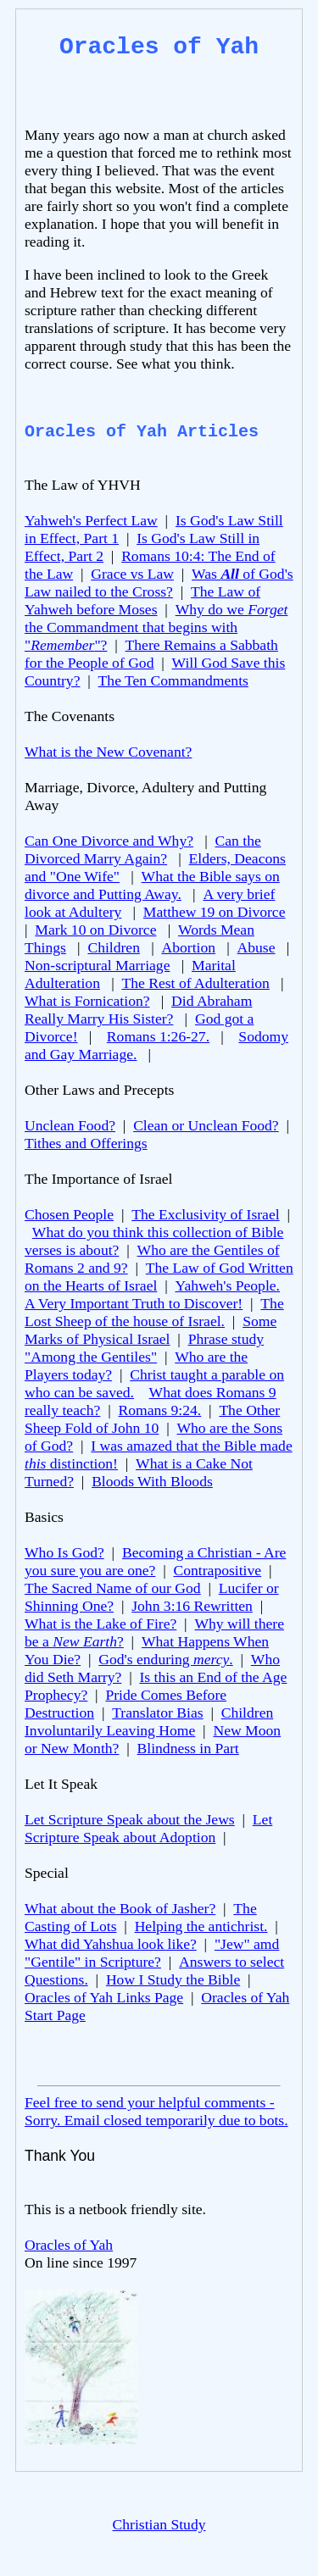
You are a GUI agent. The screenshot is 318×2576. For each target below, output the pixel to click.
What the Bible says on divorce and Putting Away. (152, 885)
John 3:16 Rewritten (192, 1605)
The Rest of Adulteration (195, 982)
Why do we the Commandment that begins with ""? (156, 627)
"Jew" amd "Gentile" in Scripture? (152, 1952)
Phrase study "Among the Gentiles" (144, 1347)
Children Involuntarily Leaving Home (149, 1721)
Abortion (188, 947)
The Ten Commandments (173, 680)
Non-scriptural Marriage (97, 965)
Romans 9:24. (160, 1410)
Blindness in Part (188, 1748)
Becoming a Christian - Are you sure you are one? (155, 1561)
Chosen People (69, 1214)
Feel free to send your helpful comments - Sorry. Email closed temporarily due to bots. (156, 2111)
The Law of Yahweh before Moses (142, 600)
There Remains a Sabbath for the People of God (151, 653)
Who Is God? (64, 1552)
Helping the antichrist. (201, 1926)
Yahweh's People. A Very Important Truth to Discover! (152, 1294)
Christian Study (159, 2524)
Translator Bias (157, 1712)
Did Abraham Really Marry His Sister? (138, 1009)
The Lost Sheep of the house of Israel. (154, 1312)
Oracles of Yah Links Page (104, 1997)
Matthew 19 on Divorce (214, 911)
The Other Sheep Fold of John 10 (152, 1419)
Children (113, 947)
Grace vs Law (132, 573)
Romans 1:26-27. (158, 1036)
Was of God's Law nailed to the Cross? (159, 582)
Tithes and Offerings (86, 1143)
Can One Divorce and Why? (109, 840)
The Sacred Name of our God (113, 1587)
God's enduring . (165, 1659)
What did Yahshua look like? (111, 1943)
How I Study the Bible (173, 1979)
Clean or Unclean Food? (206, 1125)
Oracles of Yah (69, 2244)
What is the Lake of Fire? (100, 1623)
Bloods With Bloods (152, 1481)
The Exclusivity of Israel (205, 1214)
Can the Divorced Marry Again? (143, 849)
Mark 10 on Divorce (95, 929)
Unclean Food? (70, 1125)
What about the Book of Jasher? (120, 1908)
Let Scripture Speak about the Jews (130, 1819)
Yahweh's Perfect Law (91, 520)
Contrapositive (218, 1570)
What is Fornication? (87, 1000)
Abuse (256, 947)
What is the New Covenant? (108, 751)
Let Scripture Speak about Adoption (148, 1828)
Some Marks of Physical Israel (150, 1330)
